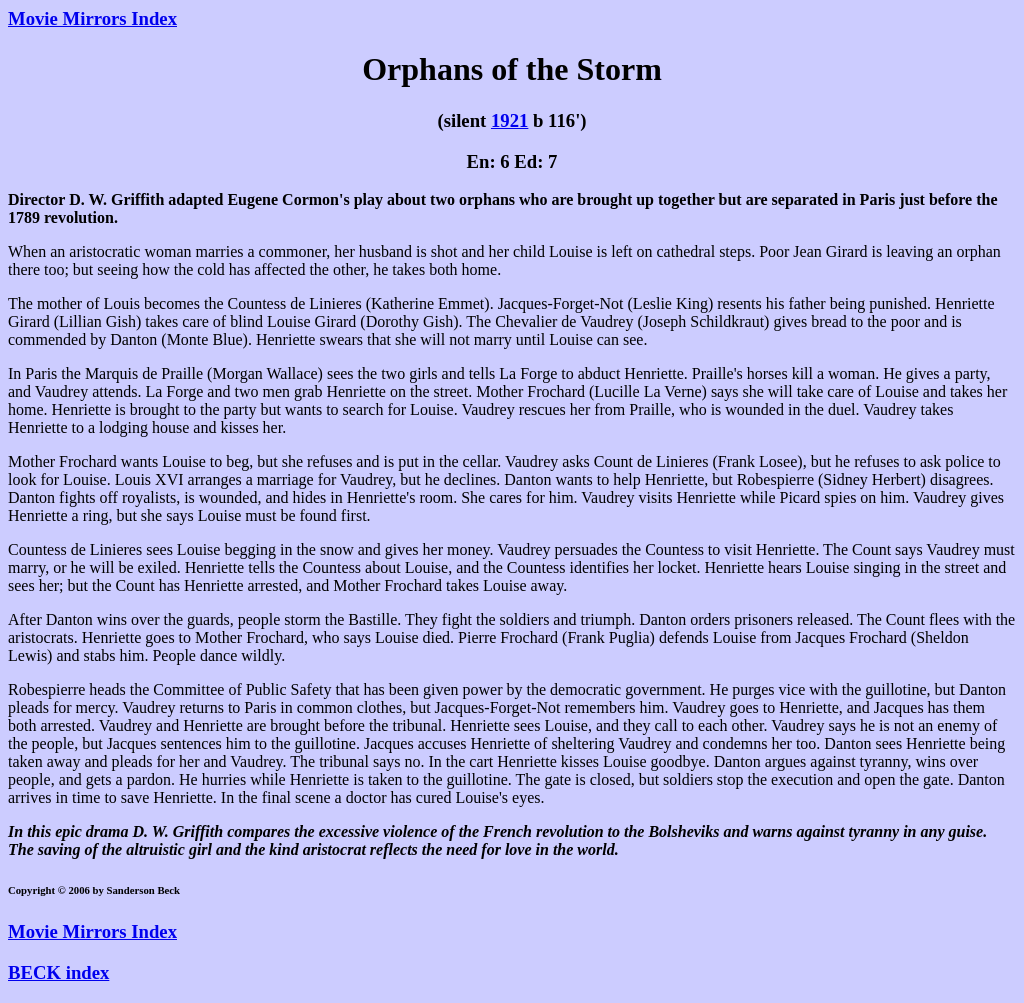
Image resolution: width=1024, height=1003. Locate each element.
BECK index (58, 972)
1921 (509, 120)
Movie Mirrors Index (92, 18)
